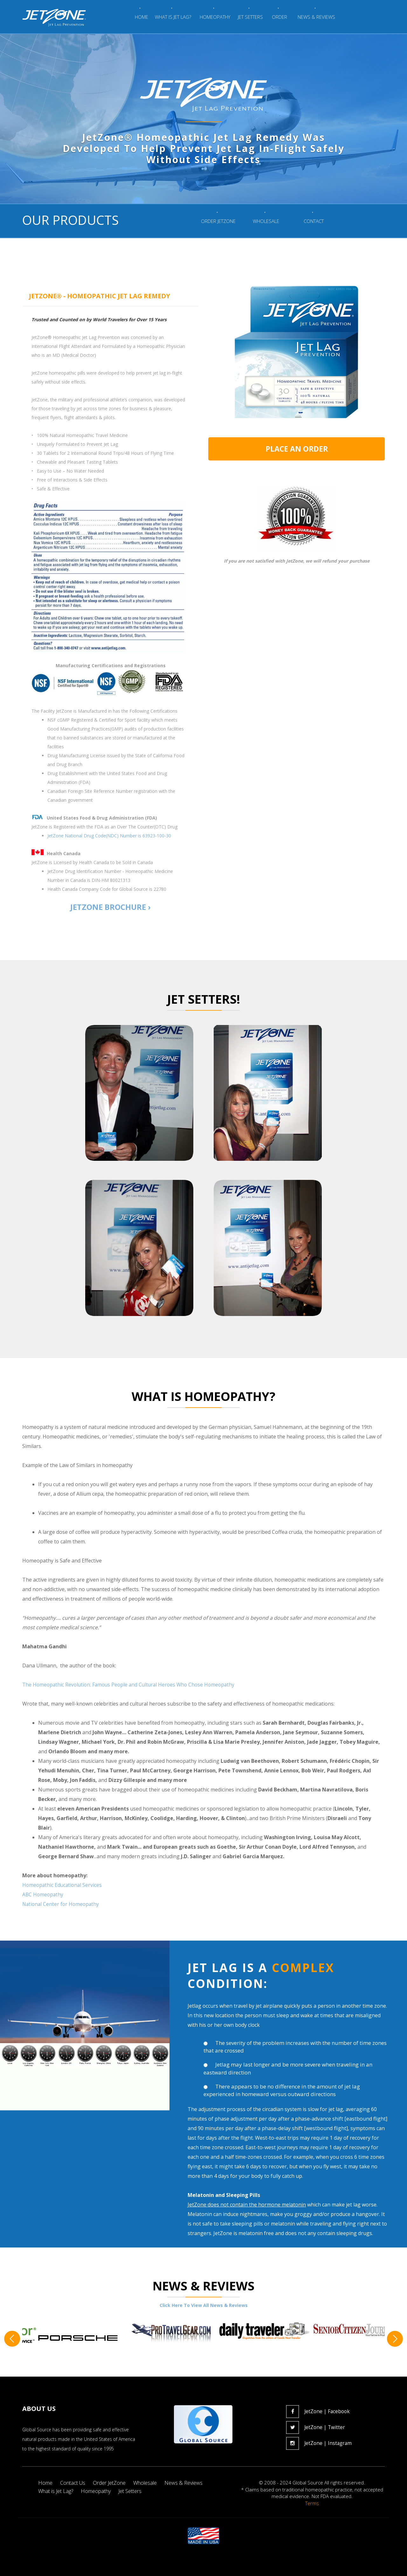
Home (45, 2483)
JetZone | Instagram (319, 2443)
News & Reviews (188, 2483)
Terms (312, 2503)
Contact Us (74, 2483)
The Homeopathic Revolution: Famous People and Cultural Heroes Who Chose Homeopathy (131, 1684)
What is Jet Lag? (56, 2491)
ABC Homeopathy (43, 1894)
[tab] (110, 296)
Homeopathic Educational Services (63, 1884)
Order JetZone (111, 2483)
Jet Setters (133, 2491)
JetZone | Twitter (316, 2427)
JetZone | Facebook (318, 2411)
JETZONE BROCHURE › (110, 907)
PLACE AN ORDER (297, 449)
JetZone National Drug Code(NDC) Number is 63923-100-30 (109, 836)
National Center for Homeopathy (61, 1904)
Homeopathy (98, 2491)
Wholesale (148, 2483)
